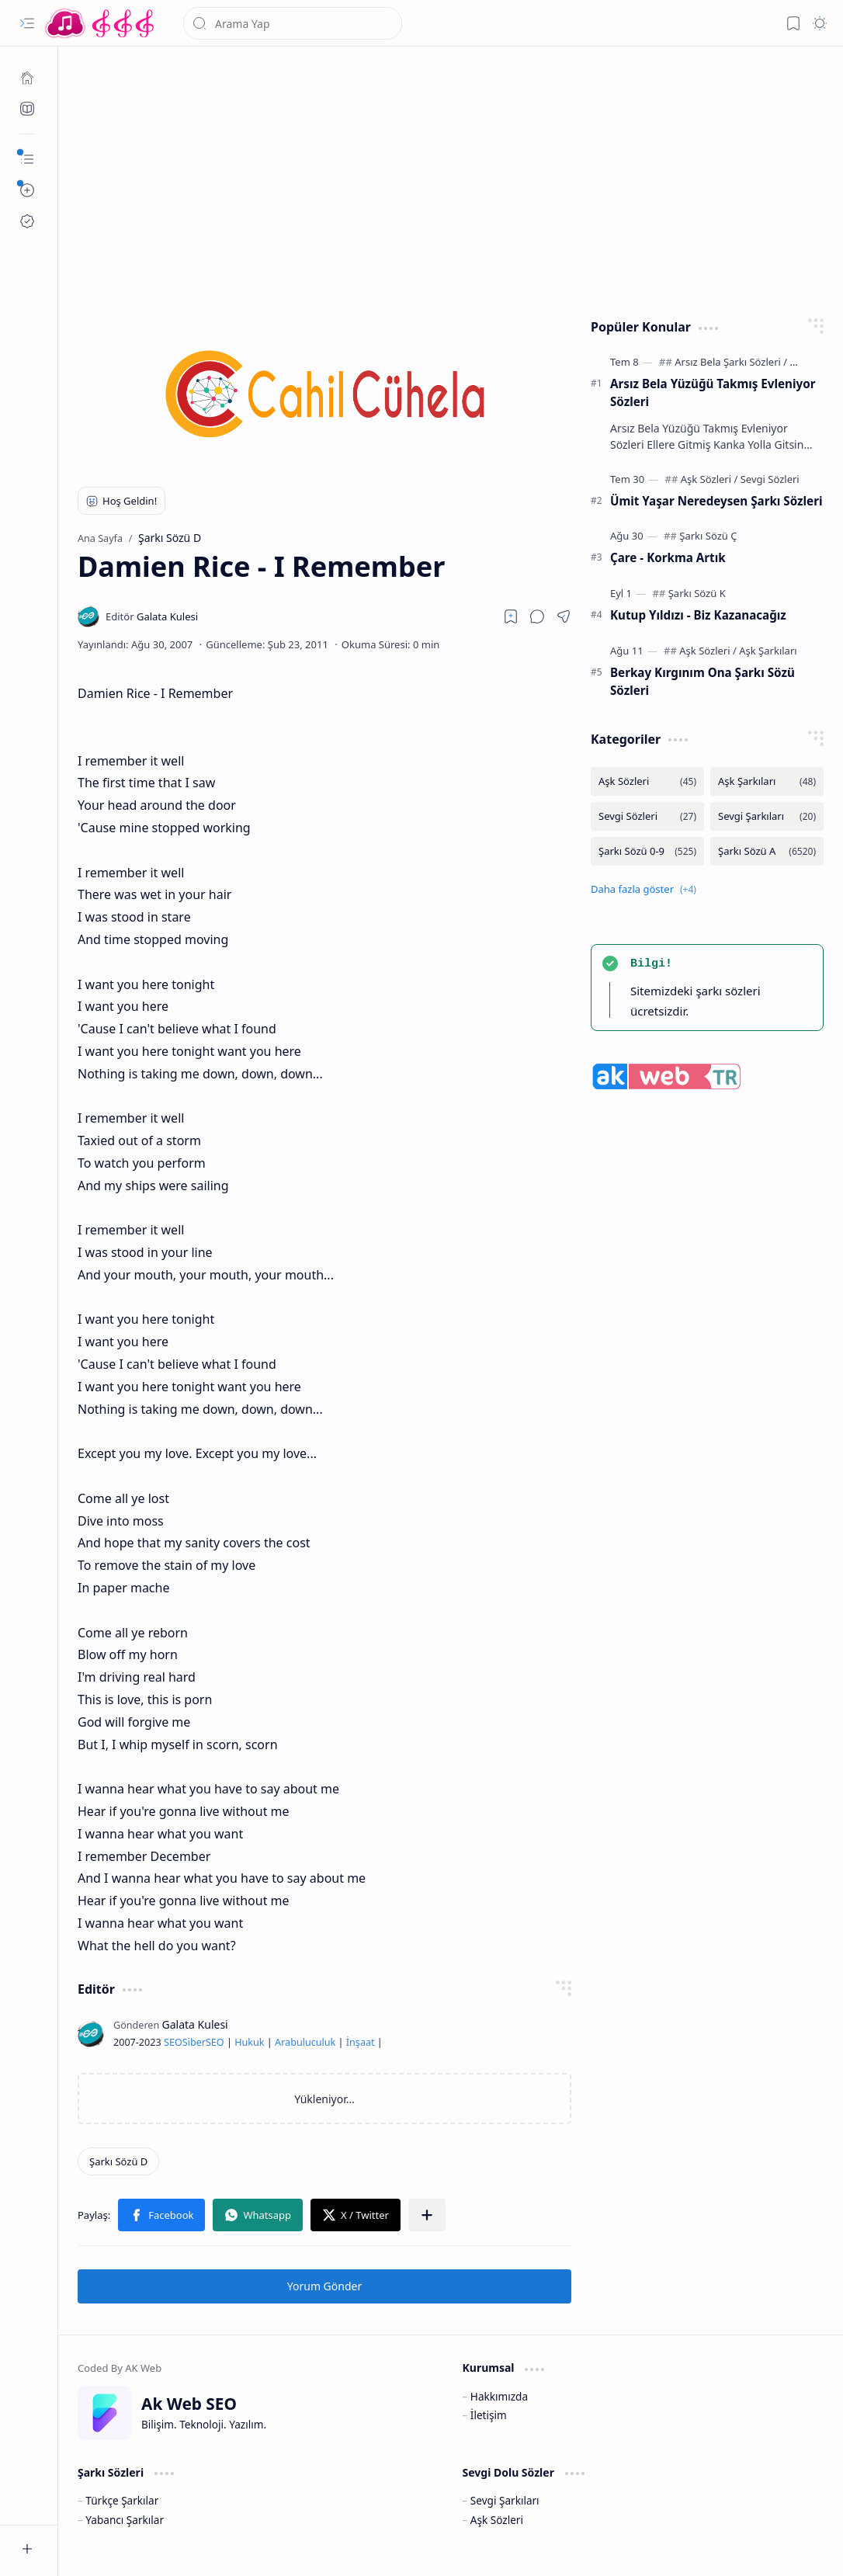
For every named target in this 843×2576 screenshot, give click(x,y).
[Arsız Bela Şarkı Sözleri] (731, 362)
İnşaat (360, 2042)
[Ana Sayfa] (27, 77)
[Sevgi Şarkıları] (767, 816)
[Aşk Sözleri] (709, 479)
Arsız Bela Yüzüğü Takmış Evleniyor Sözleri (712, 392)
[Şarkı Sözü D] (118, 2161)
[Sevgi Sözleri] (770, 479)
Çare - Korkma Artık (668, 557)
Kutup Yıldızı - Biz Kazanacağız (698, 615)
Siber (194, 2042)
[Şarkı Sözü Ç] (708, 536)
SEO (173, 2042)
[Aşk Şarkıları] (767, 651)
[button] (27, 23)
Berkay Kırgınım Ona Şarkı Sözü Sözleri (702, 681)
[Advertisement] (451, 178)
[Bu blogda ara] (292, 23)
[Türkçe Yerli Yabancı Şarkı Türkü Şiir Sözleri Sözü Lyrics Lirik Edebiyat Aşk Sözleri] (101, 23)
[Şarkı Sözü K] (697, 593)
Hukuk (249, 2042)
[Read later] (510, 616)
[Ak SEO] (27, 108)
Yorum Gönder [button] (324, 2286)
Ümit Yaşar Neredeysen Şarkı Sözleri (716, 501)
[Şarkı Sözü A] (767, 851)
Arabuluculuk (305, 2042)
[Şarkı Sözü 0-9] (647, 851)
